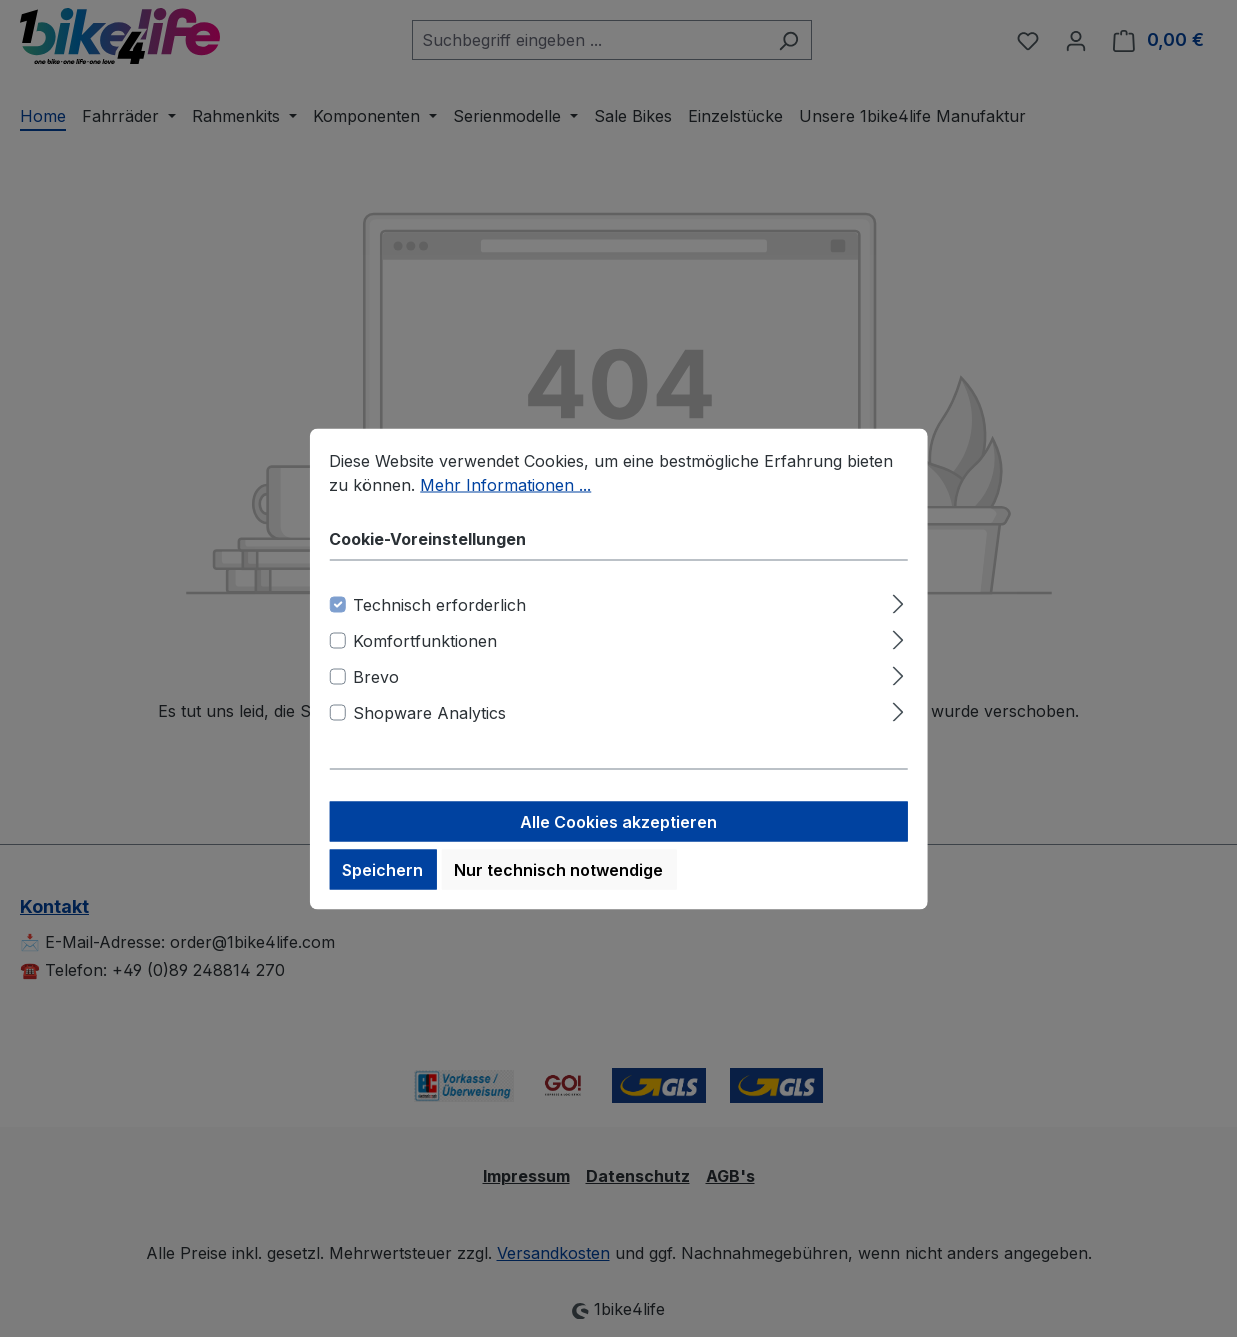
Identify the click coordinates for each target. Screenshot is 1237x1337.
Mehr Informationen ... (505, 503)
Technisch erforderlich (439, 623)
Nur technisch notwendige (558, 888)
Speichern (382, 888)
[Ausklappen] (898, 619)
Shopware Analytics (429, 731)
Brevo (376, 695)
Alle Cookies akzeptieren (618, 840)
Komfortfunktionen (425, 659)
